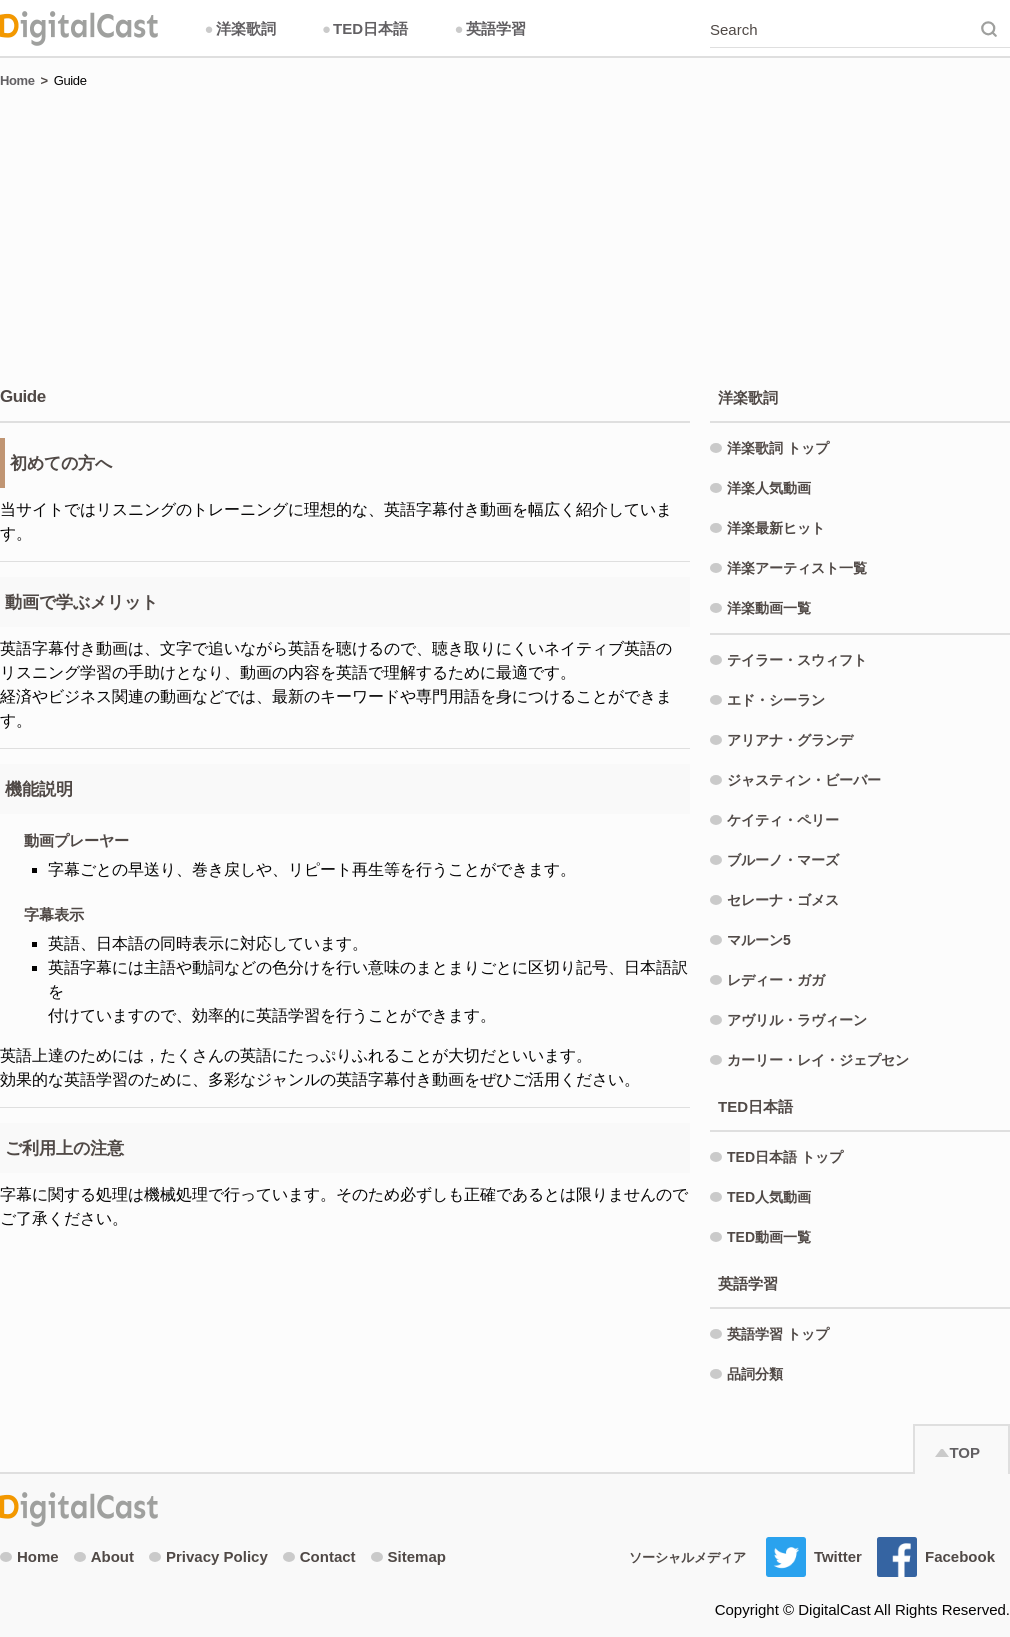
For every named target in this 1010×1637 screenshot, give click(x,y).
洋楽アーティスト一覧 (797, 568)
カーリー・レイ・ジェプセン (818, 1060)
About (104, 1556)
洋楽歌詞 (239, 28)
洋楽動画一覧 (769, 608)
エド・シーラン (776, 700)
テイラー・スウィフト (797, 660)
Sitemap (408, 1556)
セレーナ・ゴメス (783, 900)
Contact (319, 1556)
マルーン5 (759, 940)
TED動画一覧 (769, 1237)
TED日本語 (365, 28)
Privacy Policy (208, 1556)
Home (17, 80)
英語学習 (489, 28)
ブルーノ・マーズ (783, 860)
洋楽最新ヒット (776, 528)
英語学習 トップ (778, 1334)
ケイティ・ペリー (783, 820)
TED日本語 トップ (785, 1157)
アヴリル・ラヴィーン (797, 1020)
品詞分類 (755, 1374)
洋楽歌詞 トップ (778, 448)
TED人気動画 (769, 1197)
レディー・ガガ (776, 980)
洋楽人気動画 (769, 488)
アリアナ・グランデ (790, 740)
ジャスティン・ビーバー (804, 780)
